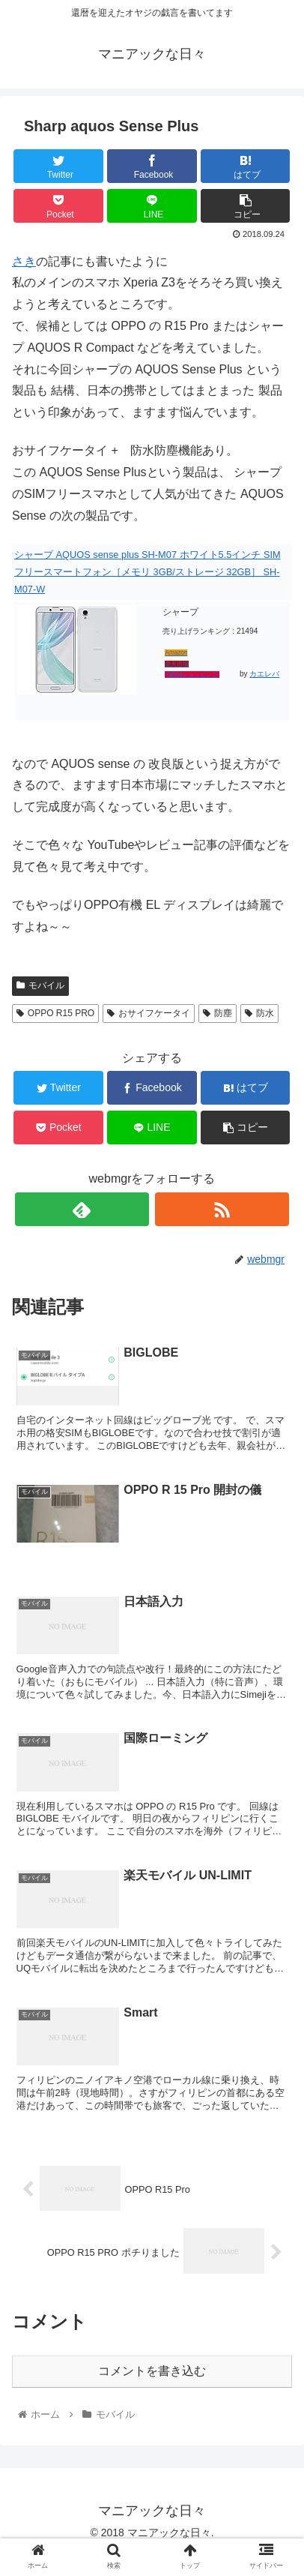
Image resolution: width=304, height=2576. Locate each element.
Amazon (176, 652)
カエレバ (264, 674)
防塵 (217, 1013)
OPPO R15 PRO (55, 1013)
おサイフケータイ (148, 1013)
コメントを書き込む (152, 2371)
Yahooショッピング (192, 674)
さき (24, 261)
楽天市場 (177, 664)
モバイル (40, 985)
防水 (259, 1013)
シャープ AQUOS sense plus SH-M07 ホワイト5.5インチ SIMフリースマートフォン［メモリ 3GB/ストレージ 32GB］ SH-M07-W (147, 572)
